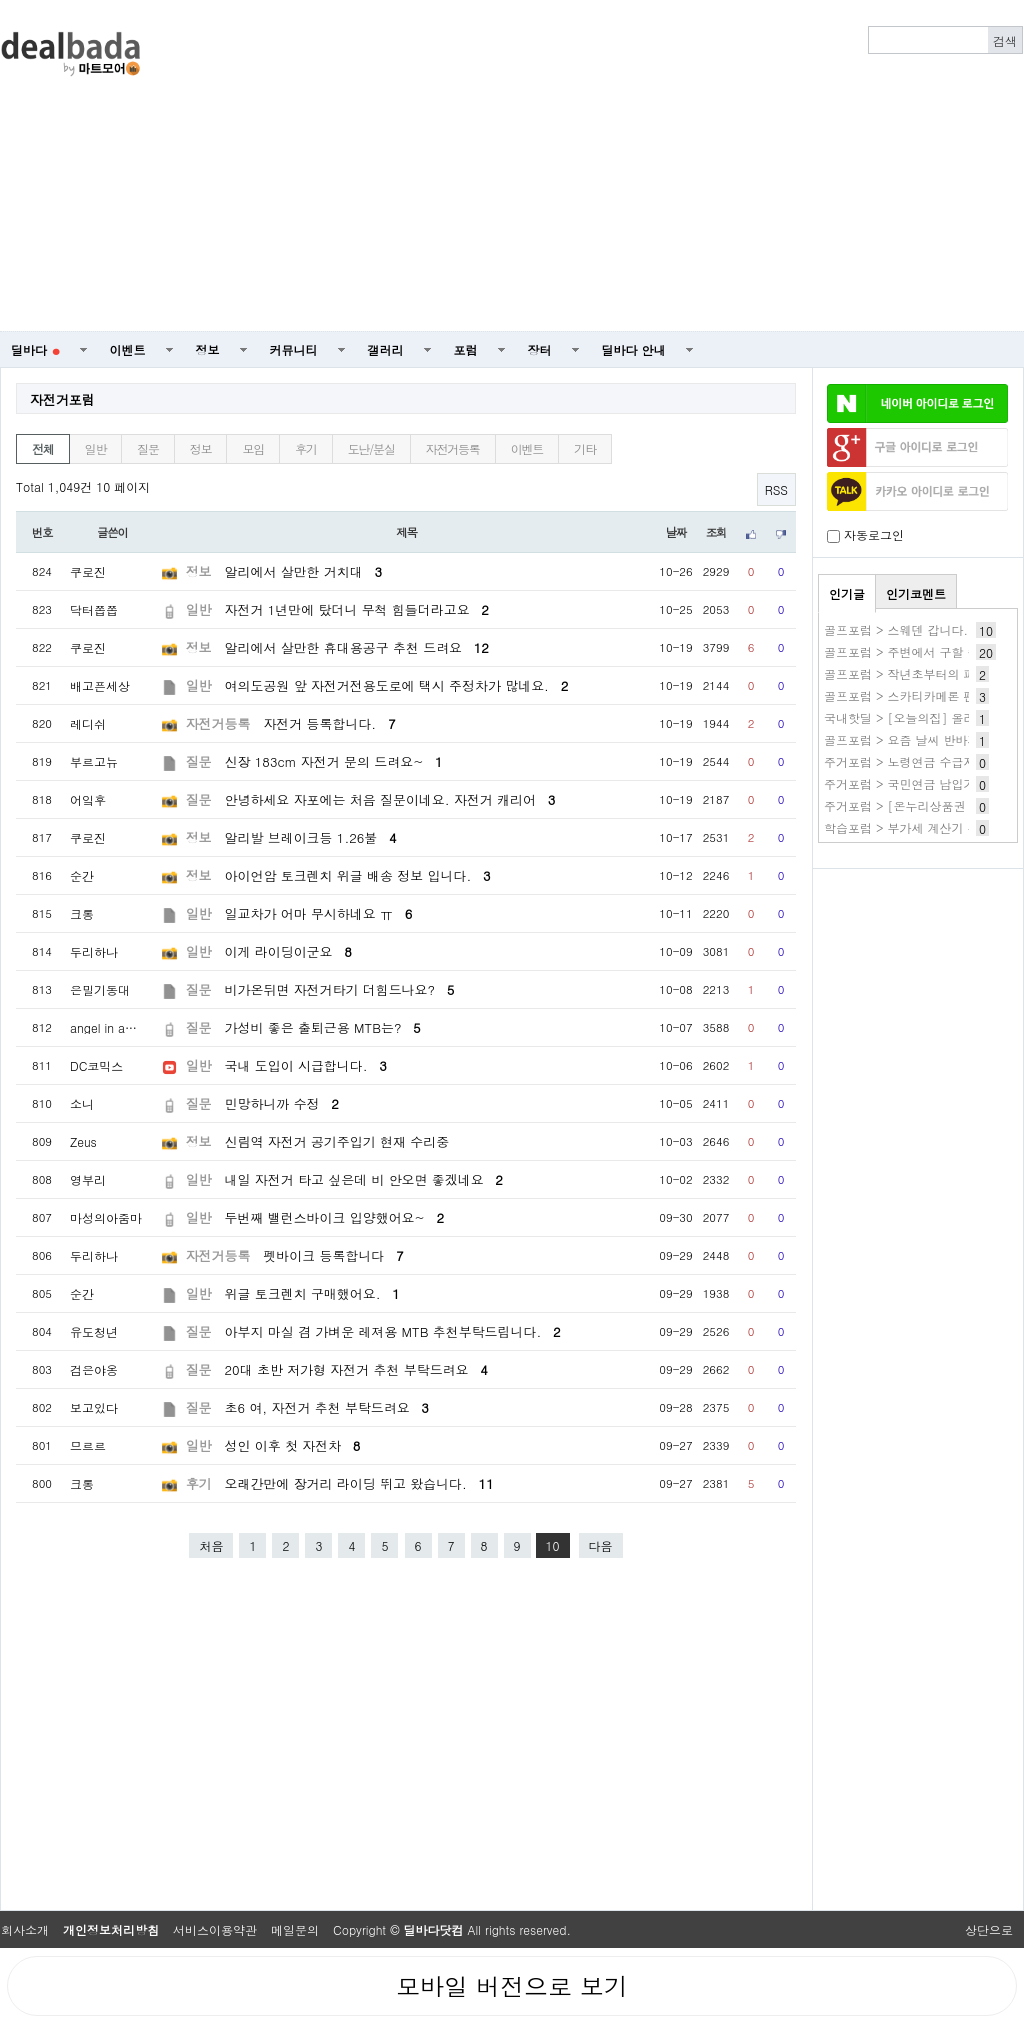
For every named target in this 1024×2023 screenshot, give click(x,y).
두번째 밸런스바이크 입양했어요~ (334, 1217)
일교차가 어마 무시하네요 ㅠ (319, 913)
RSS (776, 489)
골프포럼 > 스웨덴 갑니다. (896, 629)
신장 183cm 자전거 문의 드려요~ (334, 761)
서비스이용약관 (215, 1929)
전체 (43, 448)
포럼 (466, 349)
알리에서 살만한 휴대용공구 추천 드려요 (357, 647)
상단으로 (989, 1929)
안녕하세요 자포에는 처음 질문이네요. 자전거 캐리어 (390, 799)
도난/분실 (371, 448)
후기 (306, 448)
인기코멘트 (916, 593)
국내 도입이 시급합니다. (306, 1065)
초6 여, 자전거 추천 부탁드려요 (327, 1407)
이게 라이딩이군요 (288, 951)
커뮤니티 (294, 349)
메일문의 (295, 1929)
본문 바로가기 (0, 0)
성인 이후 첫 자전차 (293, 1445)
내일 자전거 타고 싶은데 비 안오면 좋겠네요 (364, 1179)
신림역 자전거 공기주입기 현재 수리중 (337, 1141)
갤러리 (386, 349)
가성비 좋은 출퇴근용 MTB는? (323, 1027)
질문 (148, 448)
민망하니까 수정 (282, 1103)
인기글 (847, 593)
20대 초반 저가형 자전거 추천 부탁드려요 (356, 1369)
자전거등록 (453, 448)
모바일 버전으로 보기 (512, 1986)
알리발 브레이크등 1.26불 (311, 837)
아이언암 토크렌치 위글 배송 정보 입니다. (358, 875)
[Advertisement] (632, 166)
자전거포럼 (62, 399)
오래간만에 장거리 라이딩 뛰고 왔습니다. (359, 1483)
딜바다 (35, 349)
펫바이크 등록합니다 (333, 1255)
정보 (208, 349)
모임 (253, 448)
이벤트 (128, 349)
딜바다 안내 (634, 349)
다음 (601, 1545)
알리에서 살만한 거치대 (303, 571)
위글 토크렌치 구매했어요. (312, 1293)
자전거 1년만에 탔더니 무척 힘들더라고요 (357, 609)
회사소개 (25, 1929)
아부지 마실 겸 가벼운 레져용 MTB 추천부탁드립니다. (393, 1331)
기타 (585, 448)
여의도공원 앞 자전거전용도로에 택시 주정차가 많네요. (397, 685)
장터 (540, 349)
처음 (211, 1545)
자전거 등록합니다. (329, 723)
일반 (96, 448)
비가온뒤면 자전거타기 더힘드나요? (340, 989)
